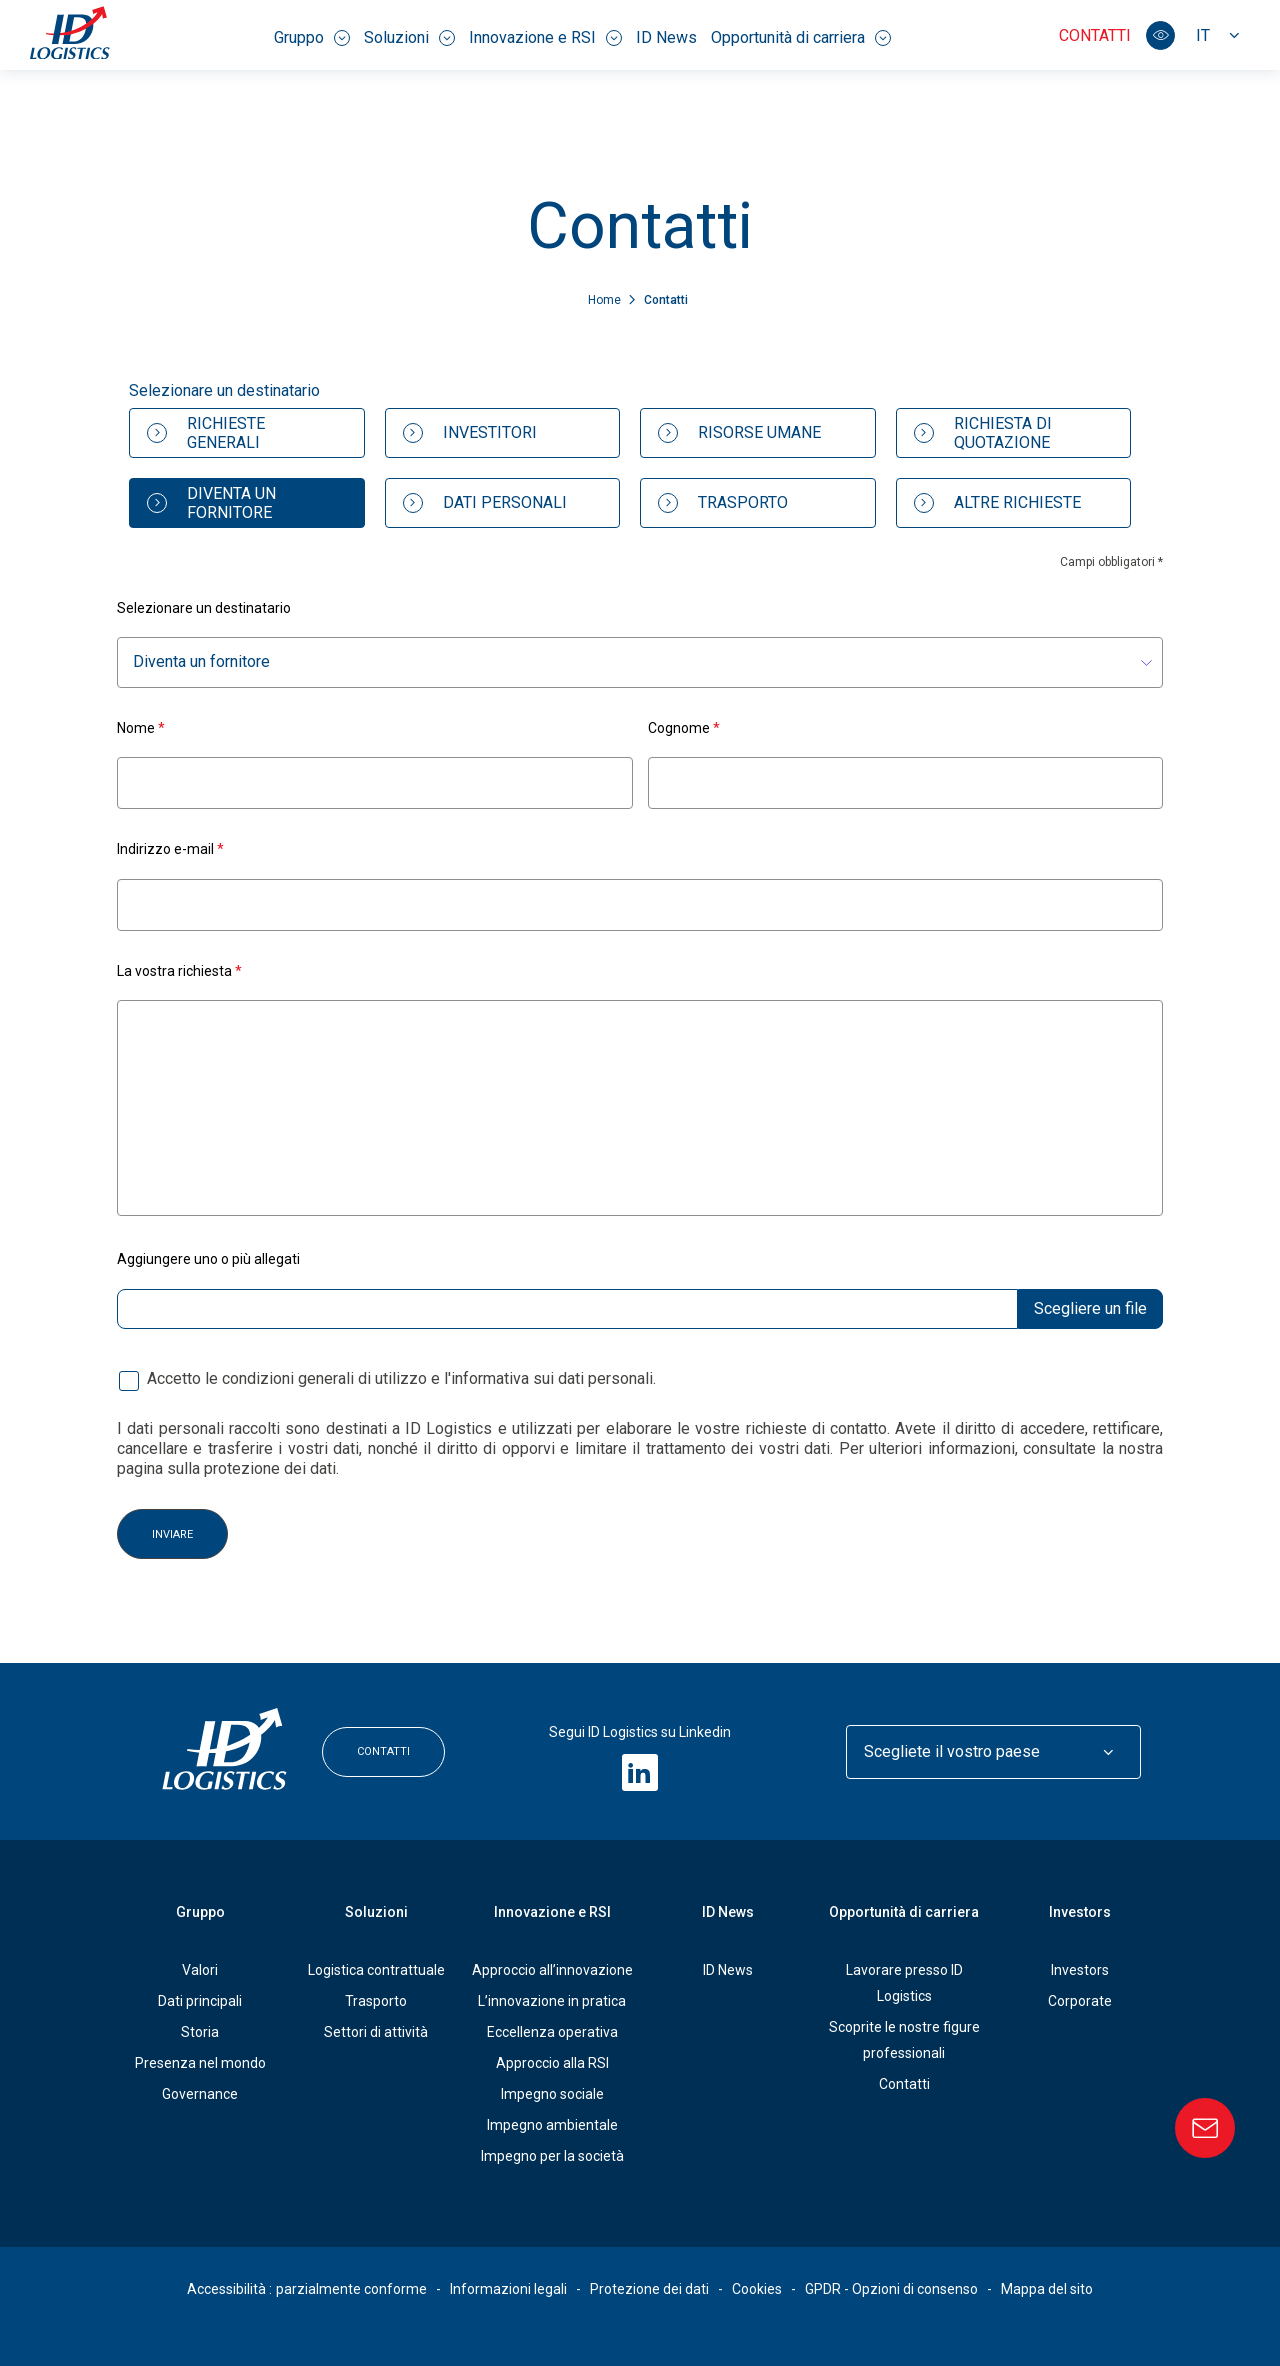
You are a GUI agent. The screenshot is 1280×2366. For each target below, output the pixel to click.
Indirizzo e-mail (170, 849)
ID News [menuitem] (666, 37)
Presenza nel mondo (200, 2063)
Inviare (172, 1533)
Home (606, 300)
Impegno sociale (552, 2094)
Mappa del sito (1047, 2289)
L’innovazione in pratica (552, 2001)
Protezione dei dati (649, 2289)
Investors (1080, 1912)
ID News (728, 1970)
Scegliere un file (1090, 1307)
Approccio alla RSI (552, 2063)
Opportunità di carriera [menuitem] (801, 37)
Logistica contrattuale (376, 1970)
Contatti (1095, 35)
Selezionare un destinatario (204, 608)
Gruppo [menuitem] (312, 37)
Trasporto (376, 2001)
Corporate (1080, 2001)
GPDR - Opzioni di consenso (891, 2289)
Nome (141, 727)
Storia (200, 2032)
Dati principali (200, 2001)
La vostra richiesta (179, 970)
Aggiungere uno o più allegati (208, 1259)
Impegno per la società (552, 2156)
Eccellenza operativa (552, 2032)
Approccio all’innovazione (552, 1970)
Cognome (684, 727)
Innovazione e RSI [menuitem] (545, 37)
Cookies (757, 2289)
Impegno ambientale (552, 2125)
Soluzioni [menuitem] (409, 37)
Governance (200, 2094)
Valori (200, 1970)
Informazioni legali (508, 2289)
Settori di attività (376, 2032)
